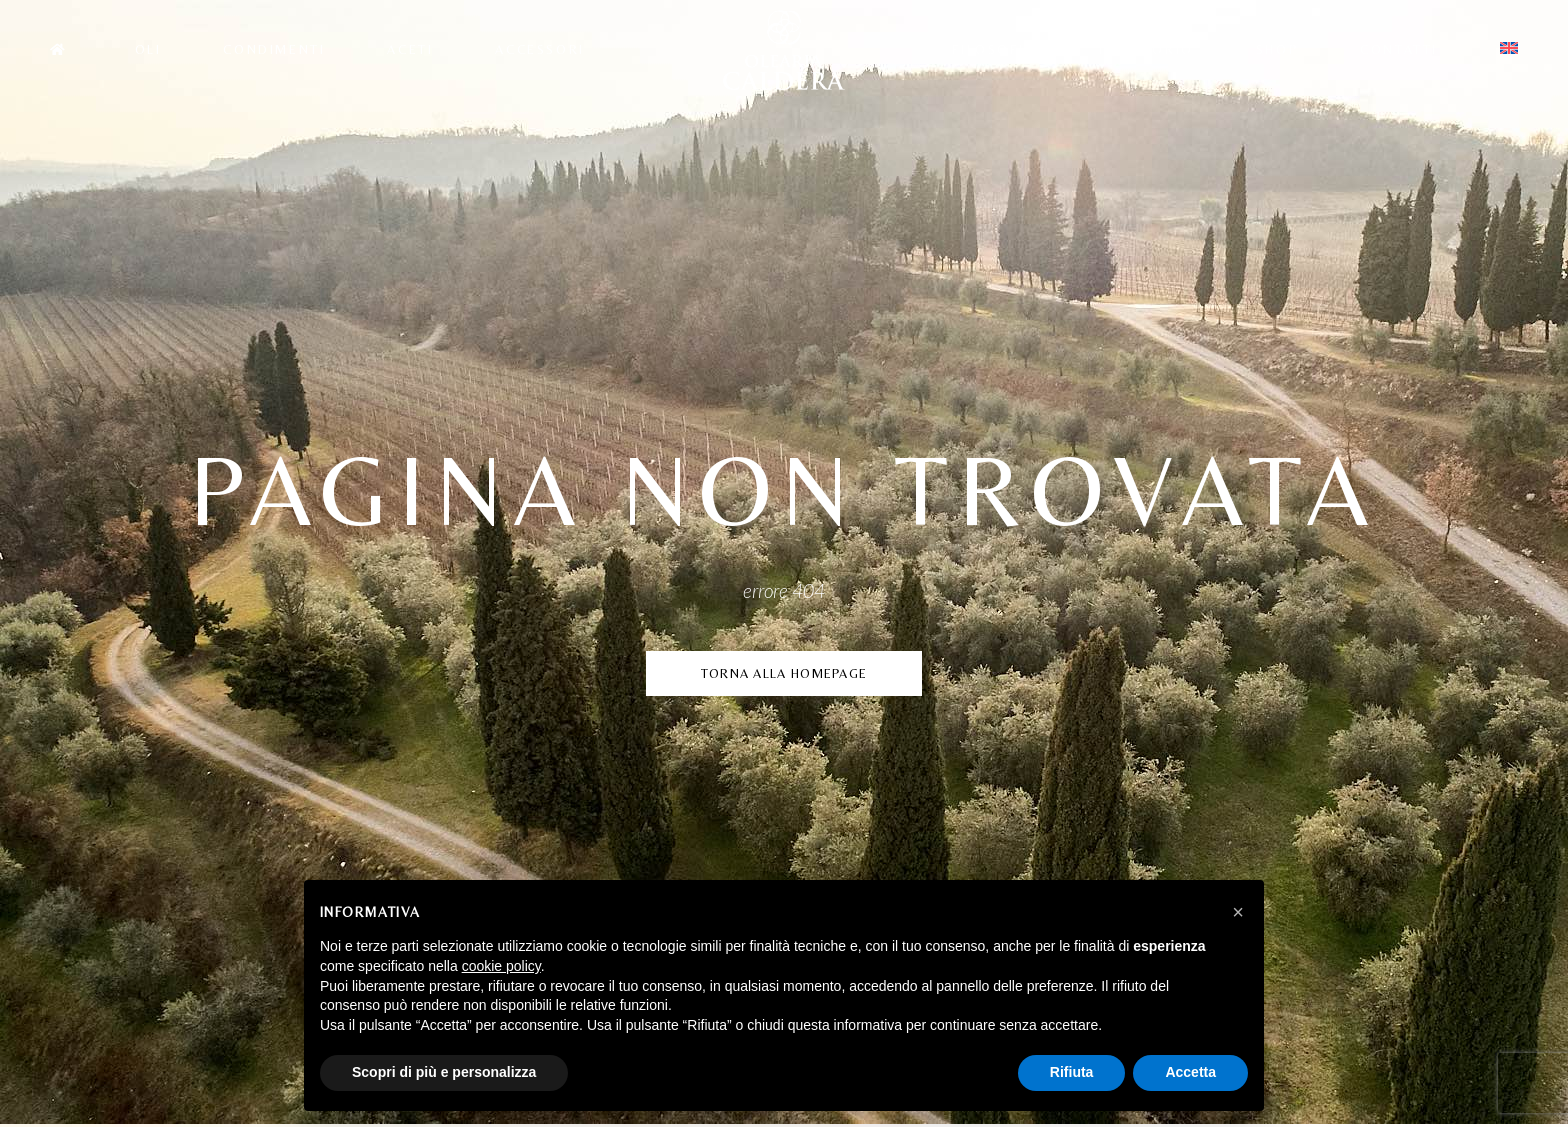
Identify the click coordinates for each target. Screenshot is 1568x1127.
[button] (1238, 912)
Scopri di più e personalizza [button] (444, 1072)
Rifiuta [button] (1072, 1072)
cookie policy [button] (501, 966)
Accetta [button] (1190, 1072)
